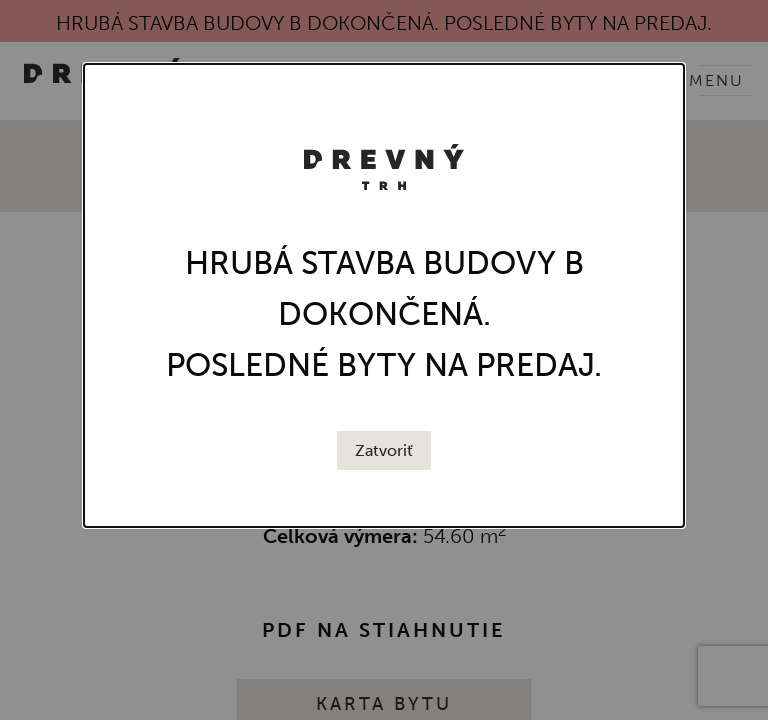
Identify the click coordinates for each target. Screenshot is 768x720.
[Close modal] (384, 451)
